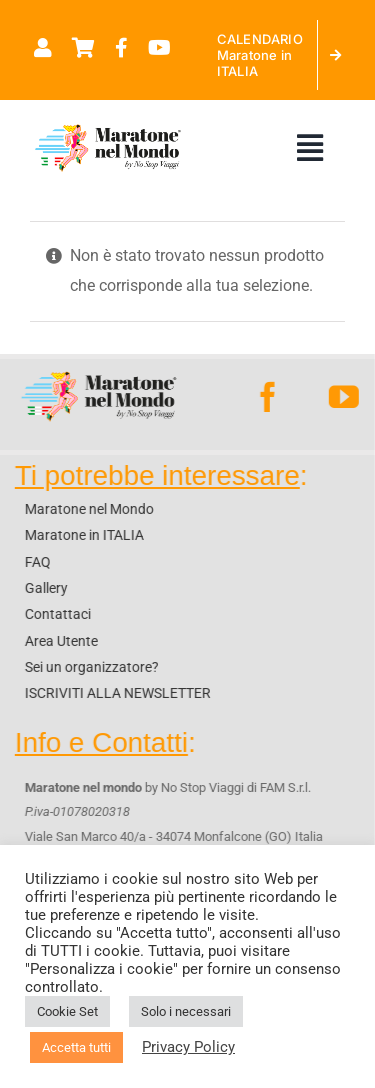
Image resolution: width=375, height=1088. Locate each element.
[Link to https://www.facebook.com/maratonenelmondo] (121, 48)
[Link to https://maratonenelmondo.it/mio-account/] (43, 48)
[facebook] (267, 397)
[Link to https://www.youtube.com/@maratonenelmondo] (159, 48)
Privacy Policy (188, 1047)
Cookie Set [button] (67, 1011)
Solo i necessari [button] (186, 1011)
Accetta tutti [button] (76, 1047)
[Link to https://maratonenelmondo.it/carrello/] (83, 48)
